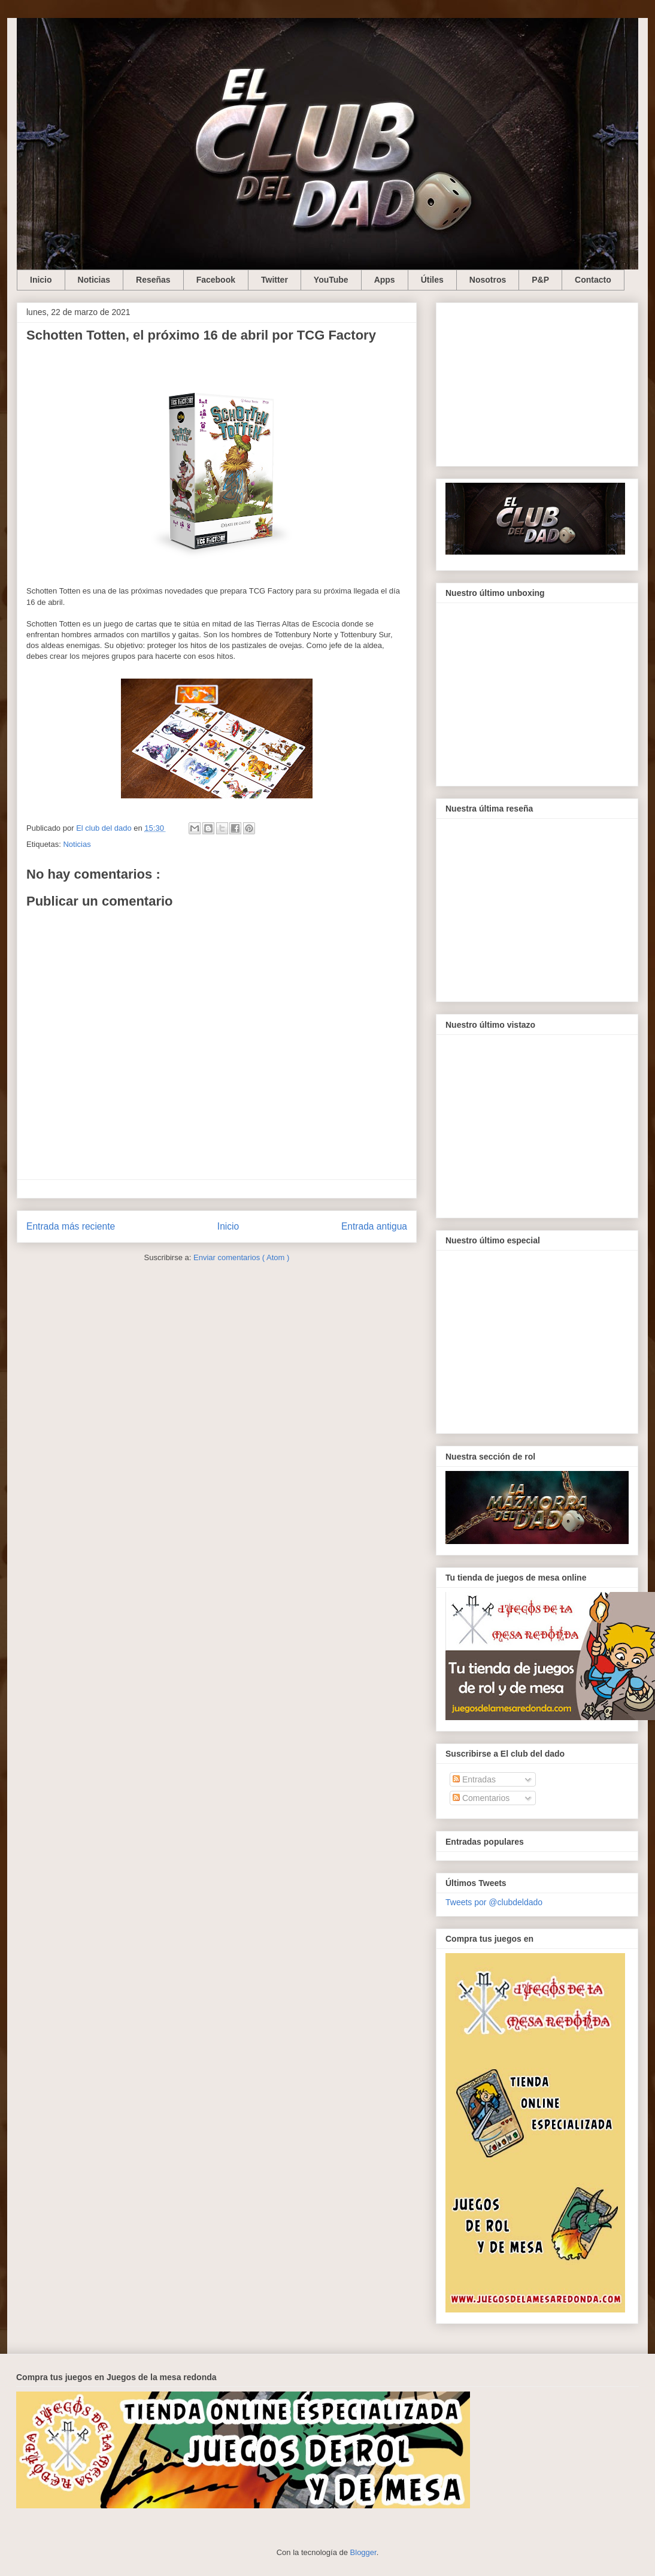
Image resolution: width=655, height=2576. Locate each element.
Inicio (41, 279)
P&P (540, 279)
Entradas (474, 1779)
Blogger (363, 2552)
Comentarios (481, 1798)
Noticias (94, 279)
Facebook (215, 279)
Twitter (274, 279)
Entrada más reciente (70, 1226)
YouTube (331, 279)
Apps (384, 279)
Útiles (432, 279)
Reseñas (153, 279)
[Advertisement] (537, 382)
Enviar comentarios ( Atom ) (241, 1257)
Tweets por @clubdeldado (493, 1902)
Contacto (593, 279)
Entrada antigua (374, 1226)
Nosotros (487, 279)
